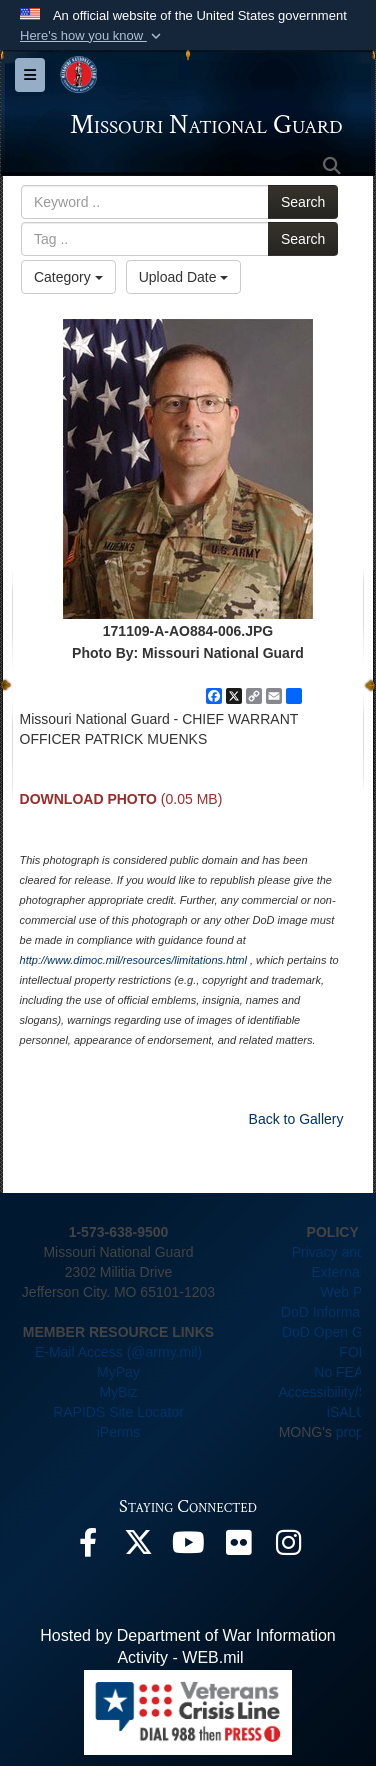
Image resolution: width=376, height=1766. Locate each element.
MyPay (118, 1372)
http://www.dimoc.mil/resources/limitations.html (133, 960)
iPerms (119, 1432)
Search (303, 202)
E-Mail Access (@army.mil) (118, 1352)
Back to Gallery (296, 1119)
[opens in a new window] (88, 1547)
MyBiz (118, 1392)
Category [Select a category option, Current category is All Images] (68, 277)
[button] (92, 36)
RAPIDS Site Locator (118, 1412)
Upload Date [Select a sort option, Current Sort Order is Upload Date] (184, 277)
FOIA (355, 1352)
